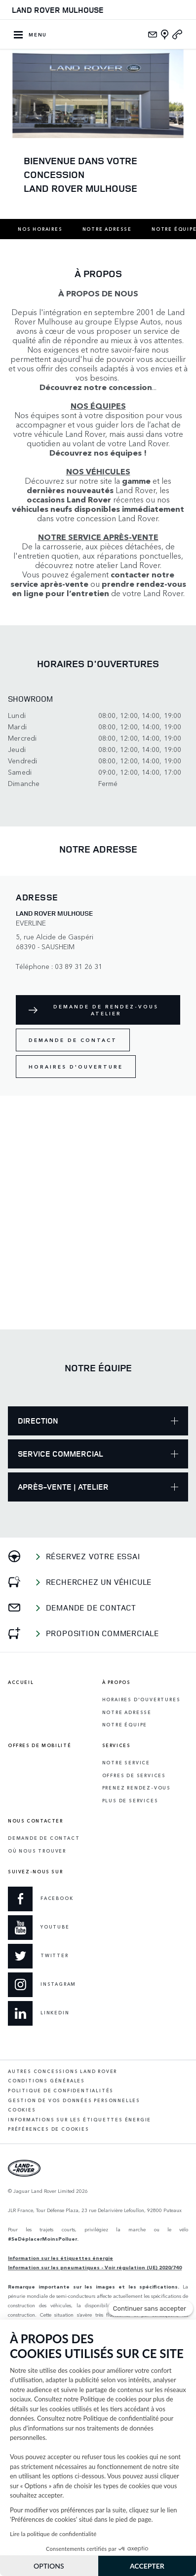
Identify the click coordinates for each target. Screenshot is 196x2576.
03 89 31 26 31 (78, 966)
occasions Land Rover (69, 499)
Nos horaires (40, 229)
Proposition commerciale (102, 1633)
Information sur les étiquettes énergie (60, 2257)
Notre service (126, 1762)
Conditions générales (46, 2080)
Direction (98, 1420)
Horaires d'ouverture (76, 1066)
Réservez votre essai (93, 1556)
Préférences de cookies (48, 2129)
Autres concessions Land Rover (62, 2071)
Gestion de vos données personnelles (74, 2100)
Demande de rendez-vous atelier (105, 1010)
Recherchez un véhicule (99, 1582)
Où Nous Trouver (37, 1851)
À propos (116, 1682)
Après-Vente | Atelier (98, 1486)
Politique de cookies (108, 2399)
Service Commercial (98, 1453)
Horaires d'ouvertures (141, 1699)
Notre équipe (125, 1724)
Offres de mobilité (39, 1746)
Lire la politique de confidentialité (53, 2534)
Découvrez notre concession (95, 387)
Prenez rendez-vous (136, 1788)
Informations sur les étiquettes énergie (79, 2119)
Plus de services (130, 1800)
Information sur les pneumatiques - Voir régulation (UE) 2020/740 (95, 2267)
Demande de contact (73, 1040)
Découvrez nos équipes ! (98, 452)
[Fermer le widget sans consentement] (150, 2309)
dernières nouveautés (70, 490)
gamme (136, 480)
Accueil (21, 1682)
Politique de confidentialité (121, 2418)
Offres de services (134, 1775)
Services (116, 1746)
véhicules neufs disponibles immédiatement (98, 508)
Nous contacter (35, 1821)
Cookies (22, 2110)
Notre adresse (107, 229)
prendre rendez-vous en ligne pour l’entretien (99, 588)
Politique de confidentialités (61, 2090)
